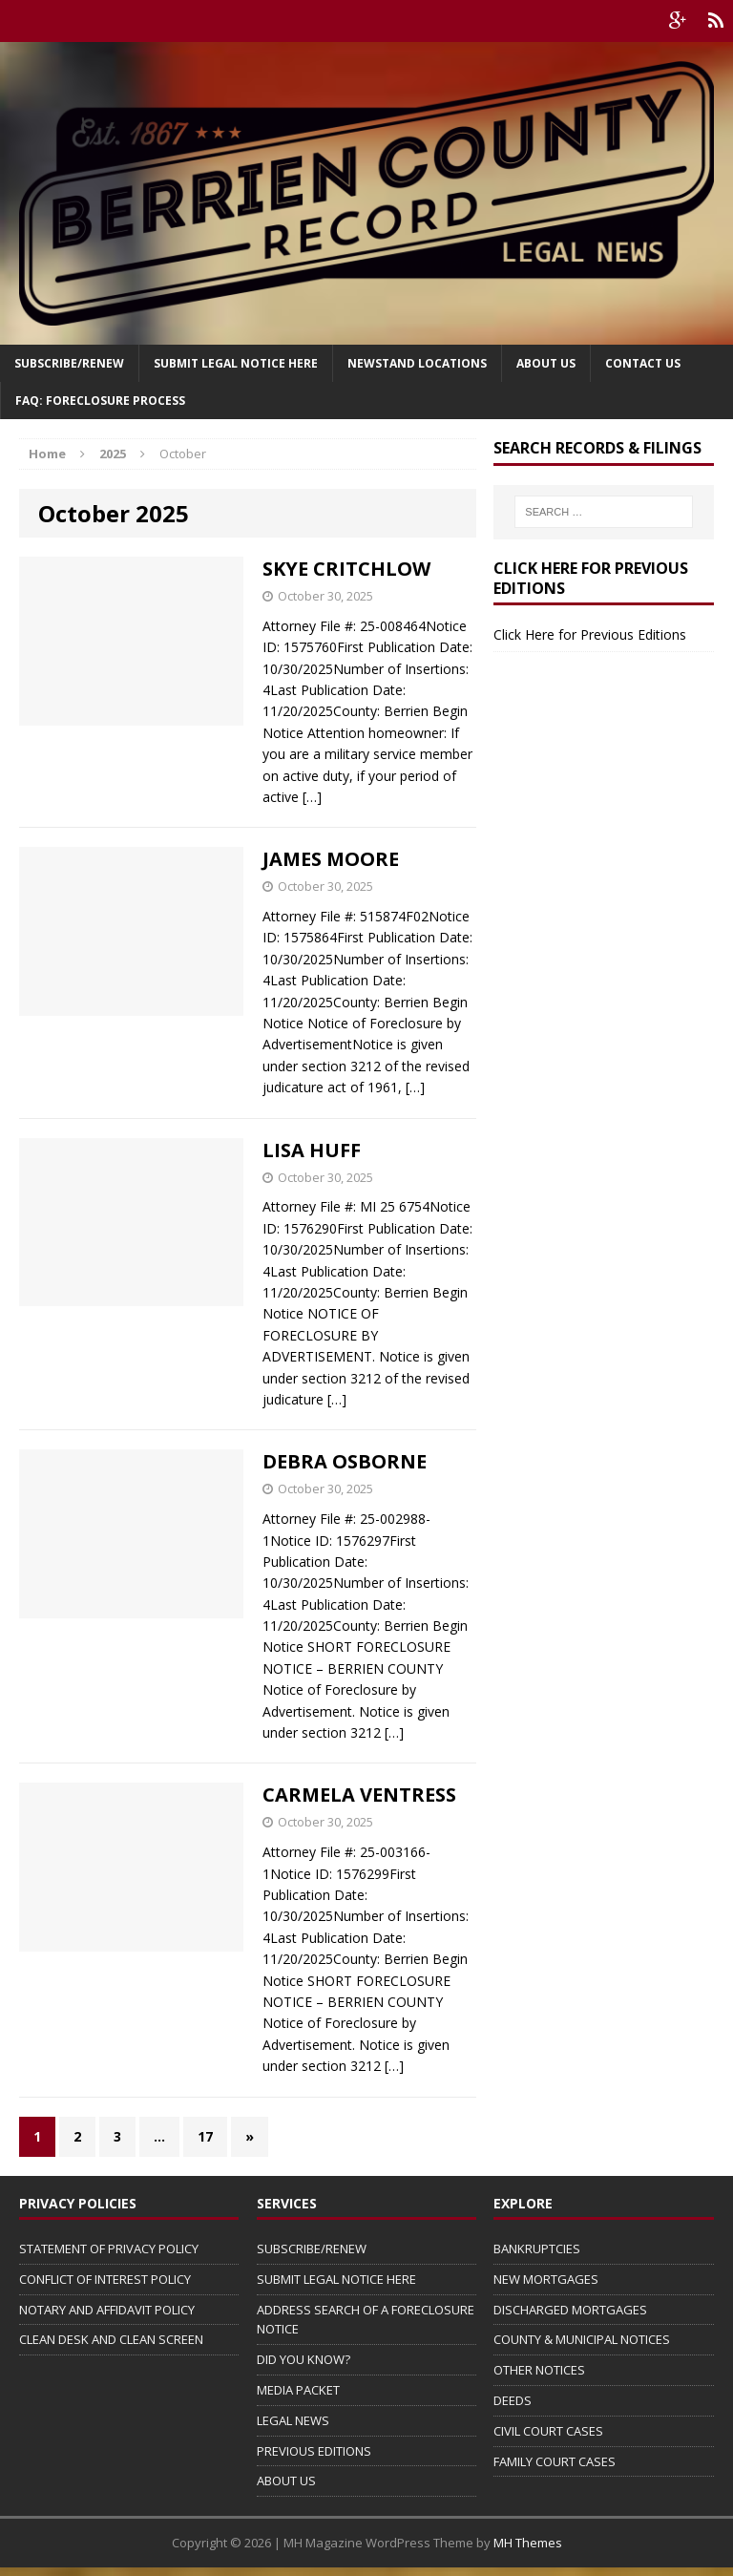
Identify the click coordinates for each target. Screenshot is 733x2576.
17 (205, 2136)
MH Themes (527, 2542)
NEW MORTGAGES (545, 2279)
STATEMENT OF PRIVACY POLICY (109, 2248)
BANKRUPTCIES (536, 2248)
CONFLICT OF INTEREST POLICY (105, 2279)
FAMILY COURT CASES (554, 2461)
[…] (312, 797)
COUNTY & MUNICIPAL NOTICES (581, 2339)
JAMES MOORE (330, 859)
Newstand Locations (417, 363)
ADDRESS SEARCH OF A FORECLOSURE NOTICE (365, 2319)
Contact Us (643, 363)
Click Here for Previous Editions (589, 634)
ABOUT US (286, 2480)
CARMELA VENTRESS (359, 1794)
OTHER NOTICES (539, 2369)
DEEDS (512, 2400)
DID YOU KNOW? (303, 2359)
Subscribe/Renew (69, 363)
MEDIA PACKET (298, 2389)
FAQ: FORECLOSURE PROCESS (100, 400)
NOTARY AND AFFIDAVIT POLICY (107, 2309)
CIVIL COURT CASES (548, 2430)
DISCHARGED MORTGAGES (570, 2309)
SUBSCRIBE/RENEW (311, 2248)
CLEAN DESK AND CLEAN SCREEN (111, 2339)
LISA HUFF (311, 1150)
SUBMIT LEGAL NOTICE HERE (236, 363)
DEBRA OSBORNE (344, 1461)
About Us (546, 363)
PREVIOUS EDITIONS (314, 2451)
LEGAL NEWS (293, 2420)
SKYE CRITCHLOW (346, 568)
